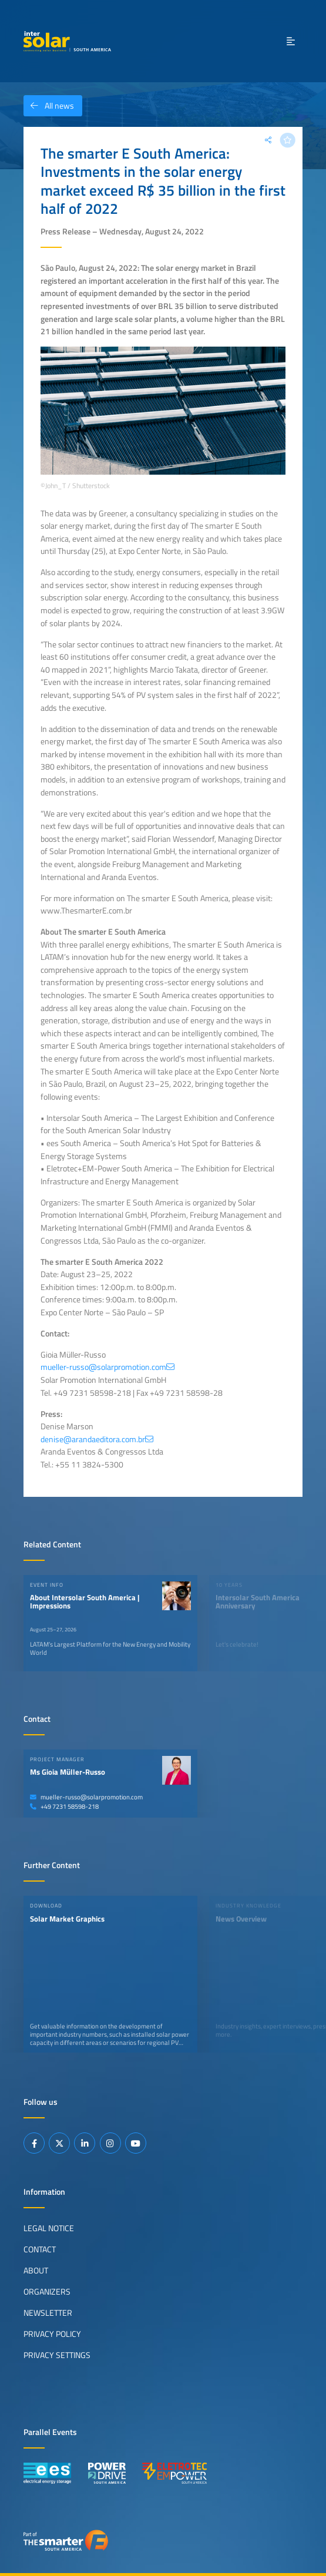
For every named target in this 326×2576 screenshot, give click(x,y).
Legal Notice (48, 2228)
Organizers (46, 2291)
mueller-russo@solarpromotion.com (86, 1797)
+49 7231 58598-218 (64, 1806)
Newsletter (47, 2312)
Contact (39, 2249)
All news (48, 105)
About (35, 2270)
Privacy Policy (52, 2334)
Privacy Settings (56, 2355)
